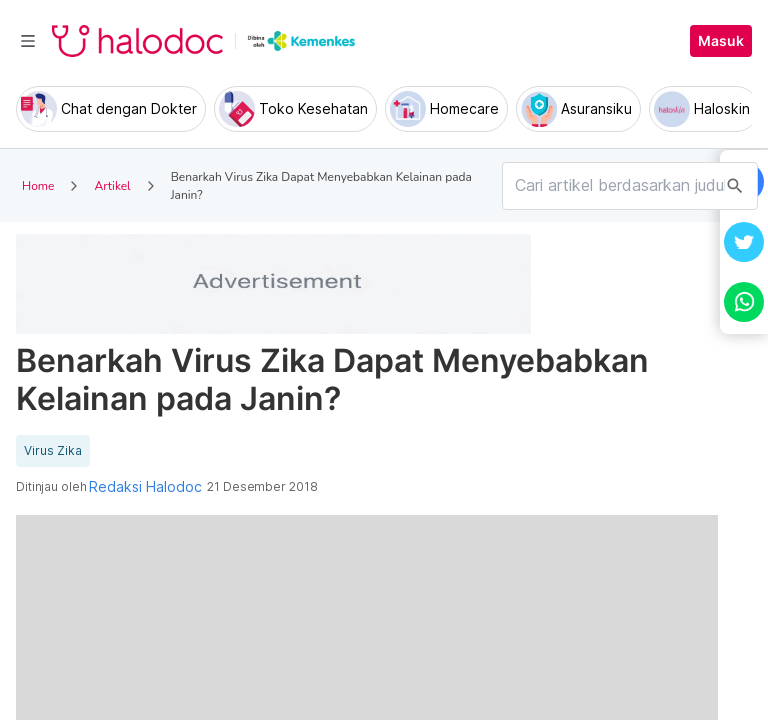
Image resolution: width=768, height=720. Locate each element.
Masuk (721, 41)
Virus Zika (53, 451)
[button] (744, 242)
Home (38, 186)
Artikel (112, 186)
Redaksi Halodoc (145, 487)
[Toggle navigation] (28, 41)
